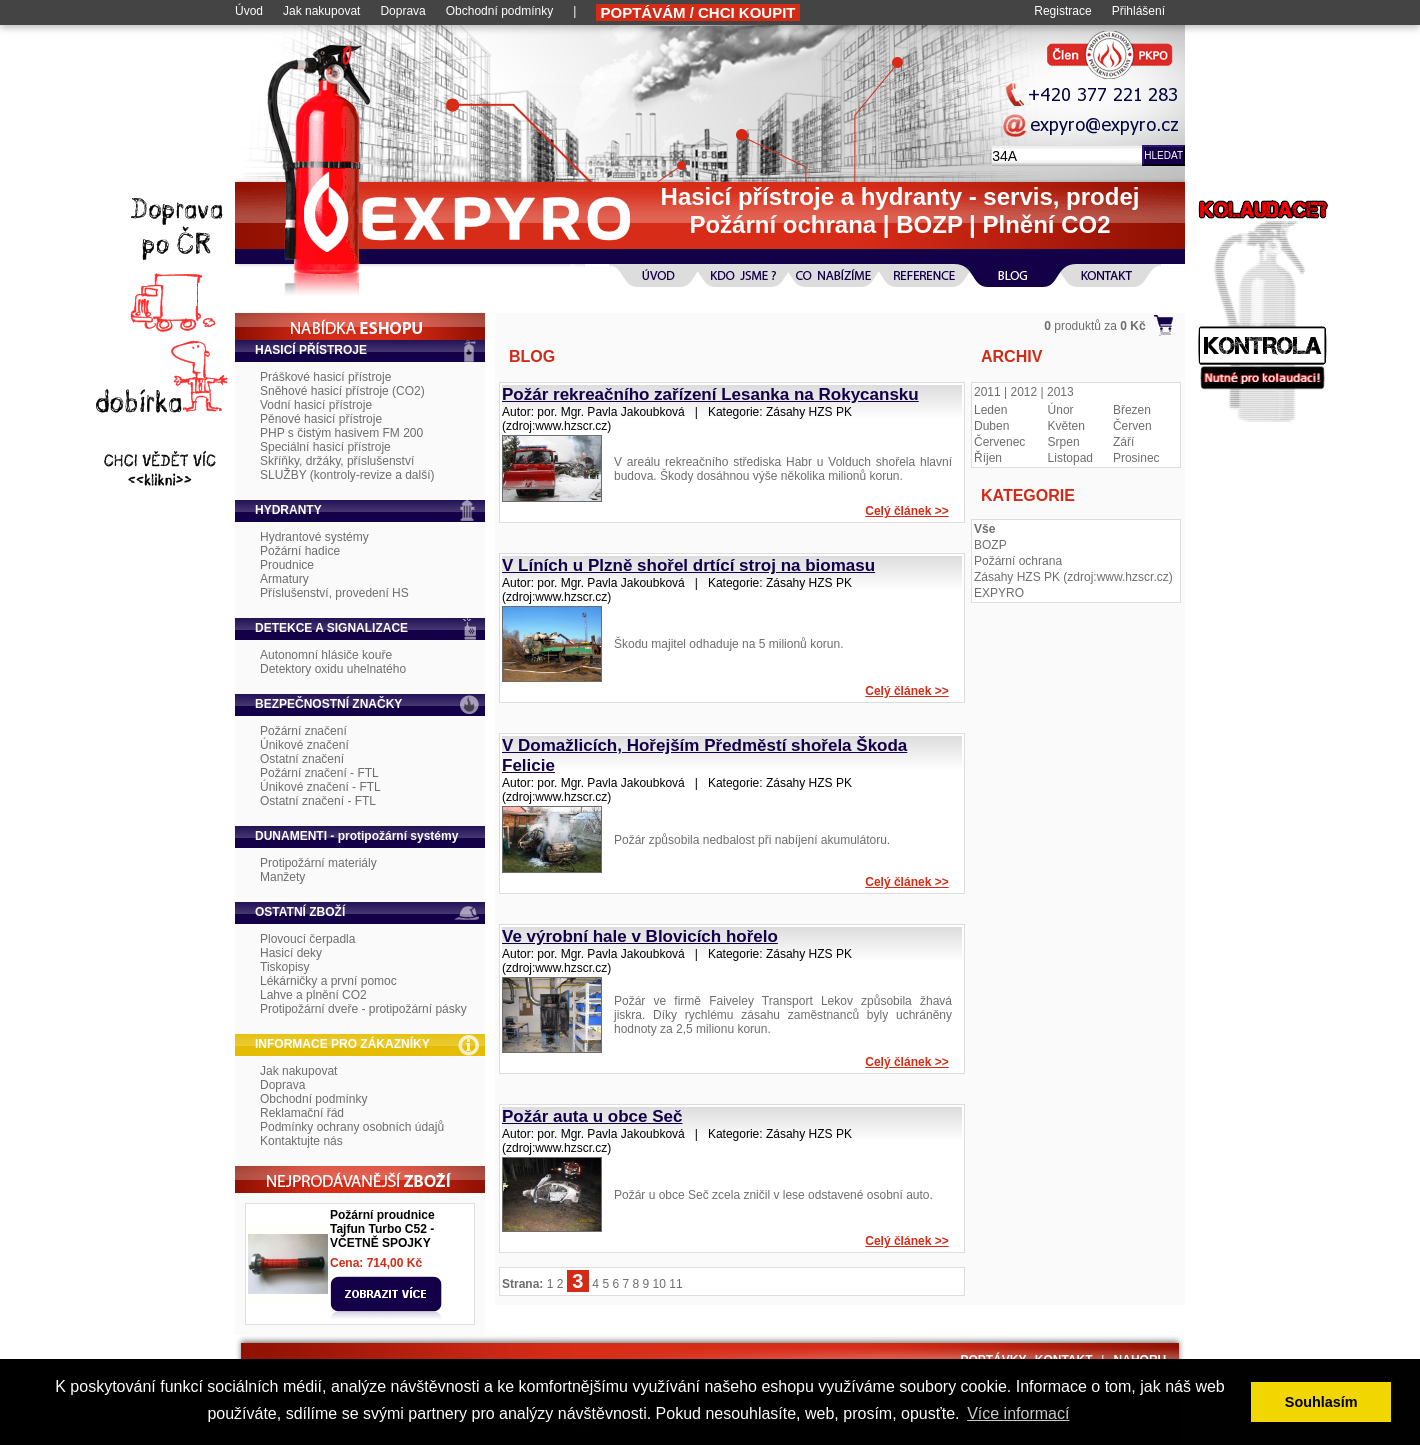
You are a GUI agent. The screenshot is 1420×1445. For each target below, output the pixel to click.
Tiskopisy (285, 967)
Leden (990, 410)
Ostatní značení (302, 759)
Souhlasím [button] (1321, 1402)
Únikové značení (304, 745)
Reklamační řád (302, 1113)
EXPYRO (999, 593)
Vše (984, 529)
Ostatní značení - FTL (318, 801)
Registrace (1062, 11)
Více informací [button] (1018, 1413)
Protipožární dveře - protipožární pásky (363, 1009)
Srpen (1064, 442)
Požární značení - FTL (319, 773)
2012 (1024, 392)
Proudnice (287, 565)
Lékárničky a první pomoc (328, 981)
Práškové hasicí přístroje (325, 377)
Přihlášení (1138, 11)
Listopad (1070, 458)
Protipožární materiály (318, 863)
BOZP (990, 545)
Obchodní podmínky (499, 11)
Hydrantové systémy (314, 537)
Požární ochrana (1018, 561)
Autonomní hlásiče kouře (326, 655)
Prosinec (1136, 458)
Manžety (282, 877)
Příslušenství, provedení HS (334, 593)
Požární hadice (300, 551)
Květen (1066, 426)
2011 (987, 392)
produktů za (1094, 326)
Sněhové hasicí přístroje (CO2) (342, 391)
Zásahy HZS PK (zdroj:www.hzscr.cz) (1073, 577)
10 (659, 1284)
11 (675, 1284)
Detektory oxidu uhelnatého (333, 669)
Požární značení (303, 731)
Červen (1132, 426)
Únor (1061, 410)
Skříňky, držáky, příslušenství (337, 461)
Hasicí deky (291, 953)
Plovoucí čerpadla (307, 939)
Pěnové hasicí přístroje (321, 419)
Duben (991, 426)
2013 (1060, 392)
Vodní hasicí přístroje (316, 405)
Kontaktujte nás (301, 1141)
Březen (1132, 410)
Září (1123, 442)
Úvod (249, 11)
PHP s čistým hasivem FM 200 (341, 433)
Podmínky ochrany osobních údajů (352, 1127)
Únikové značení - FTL (320, 787)
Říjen (988, 458)
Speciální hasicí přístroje (325, 447)
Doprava (402, 11)
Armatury (284, 579)
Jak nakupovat (321, 11)
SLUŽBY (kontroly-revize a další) (347, 475)
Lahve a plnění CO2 (313, 995)
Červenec (999, 442)
